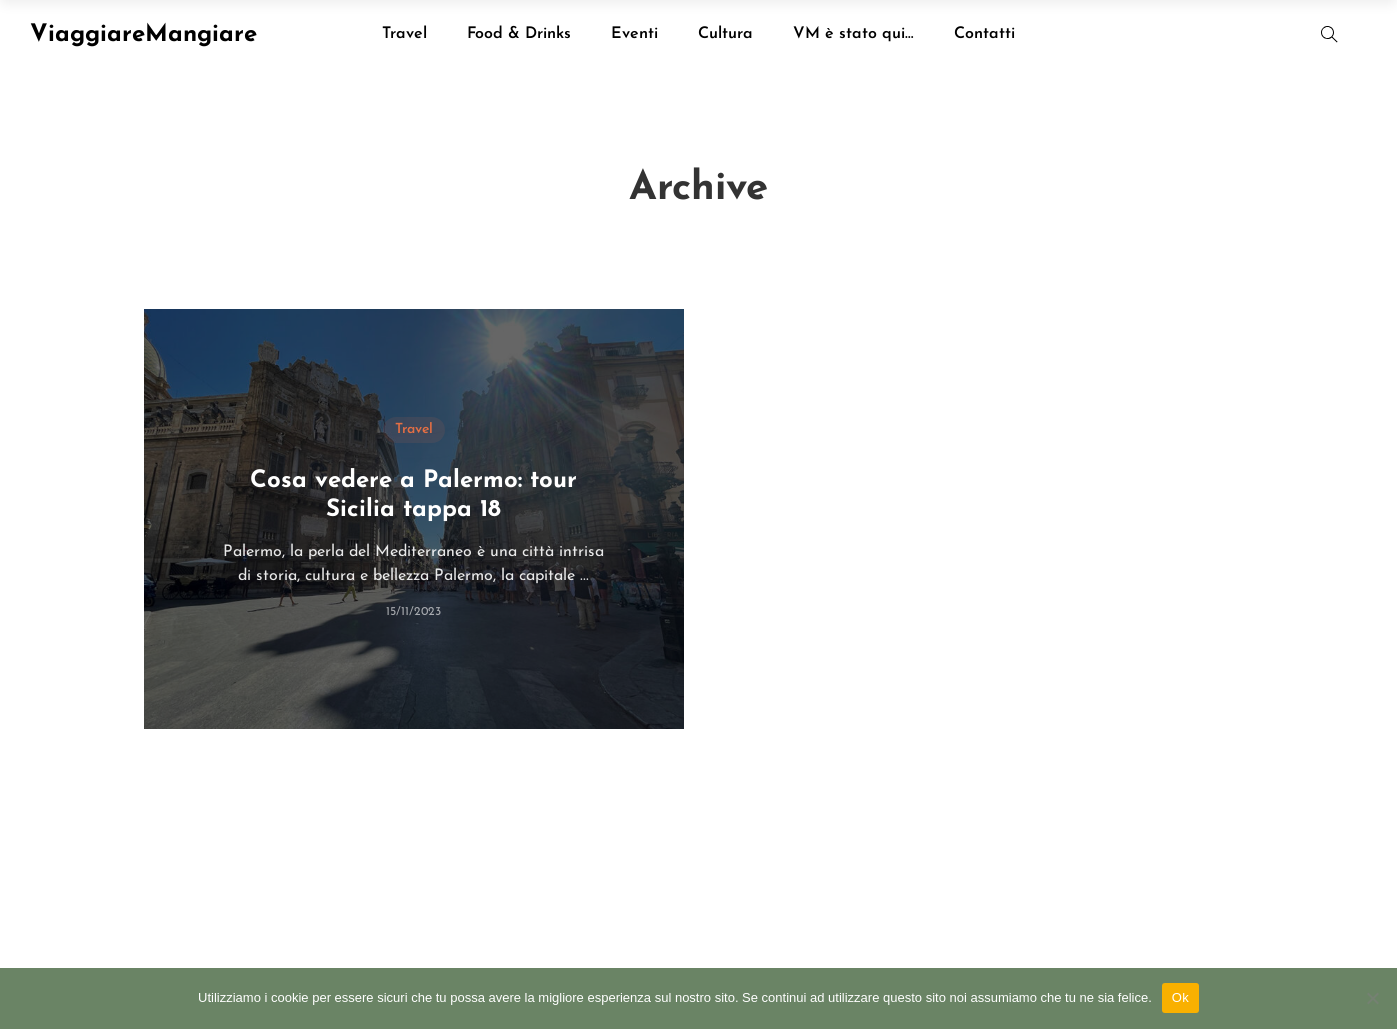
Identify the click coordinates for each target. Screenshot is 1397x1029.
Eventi (634, 34)
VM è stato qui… (853, 34)
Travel (404, 34)
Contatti (984, 34)
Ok (1180, 997)
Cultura (725, 34)
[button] (1329, 34)
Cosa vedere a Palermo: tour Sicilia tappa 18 (413, 495)
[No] (1372, 998)
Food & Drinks (519, 34)
